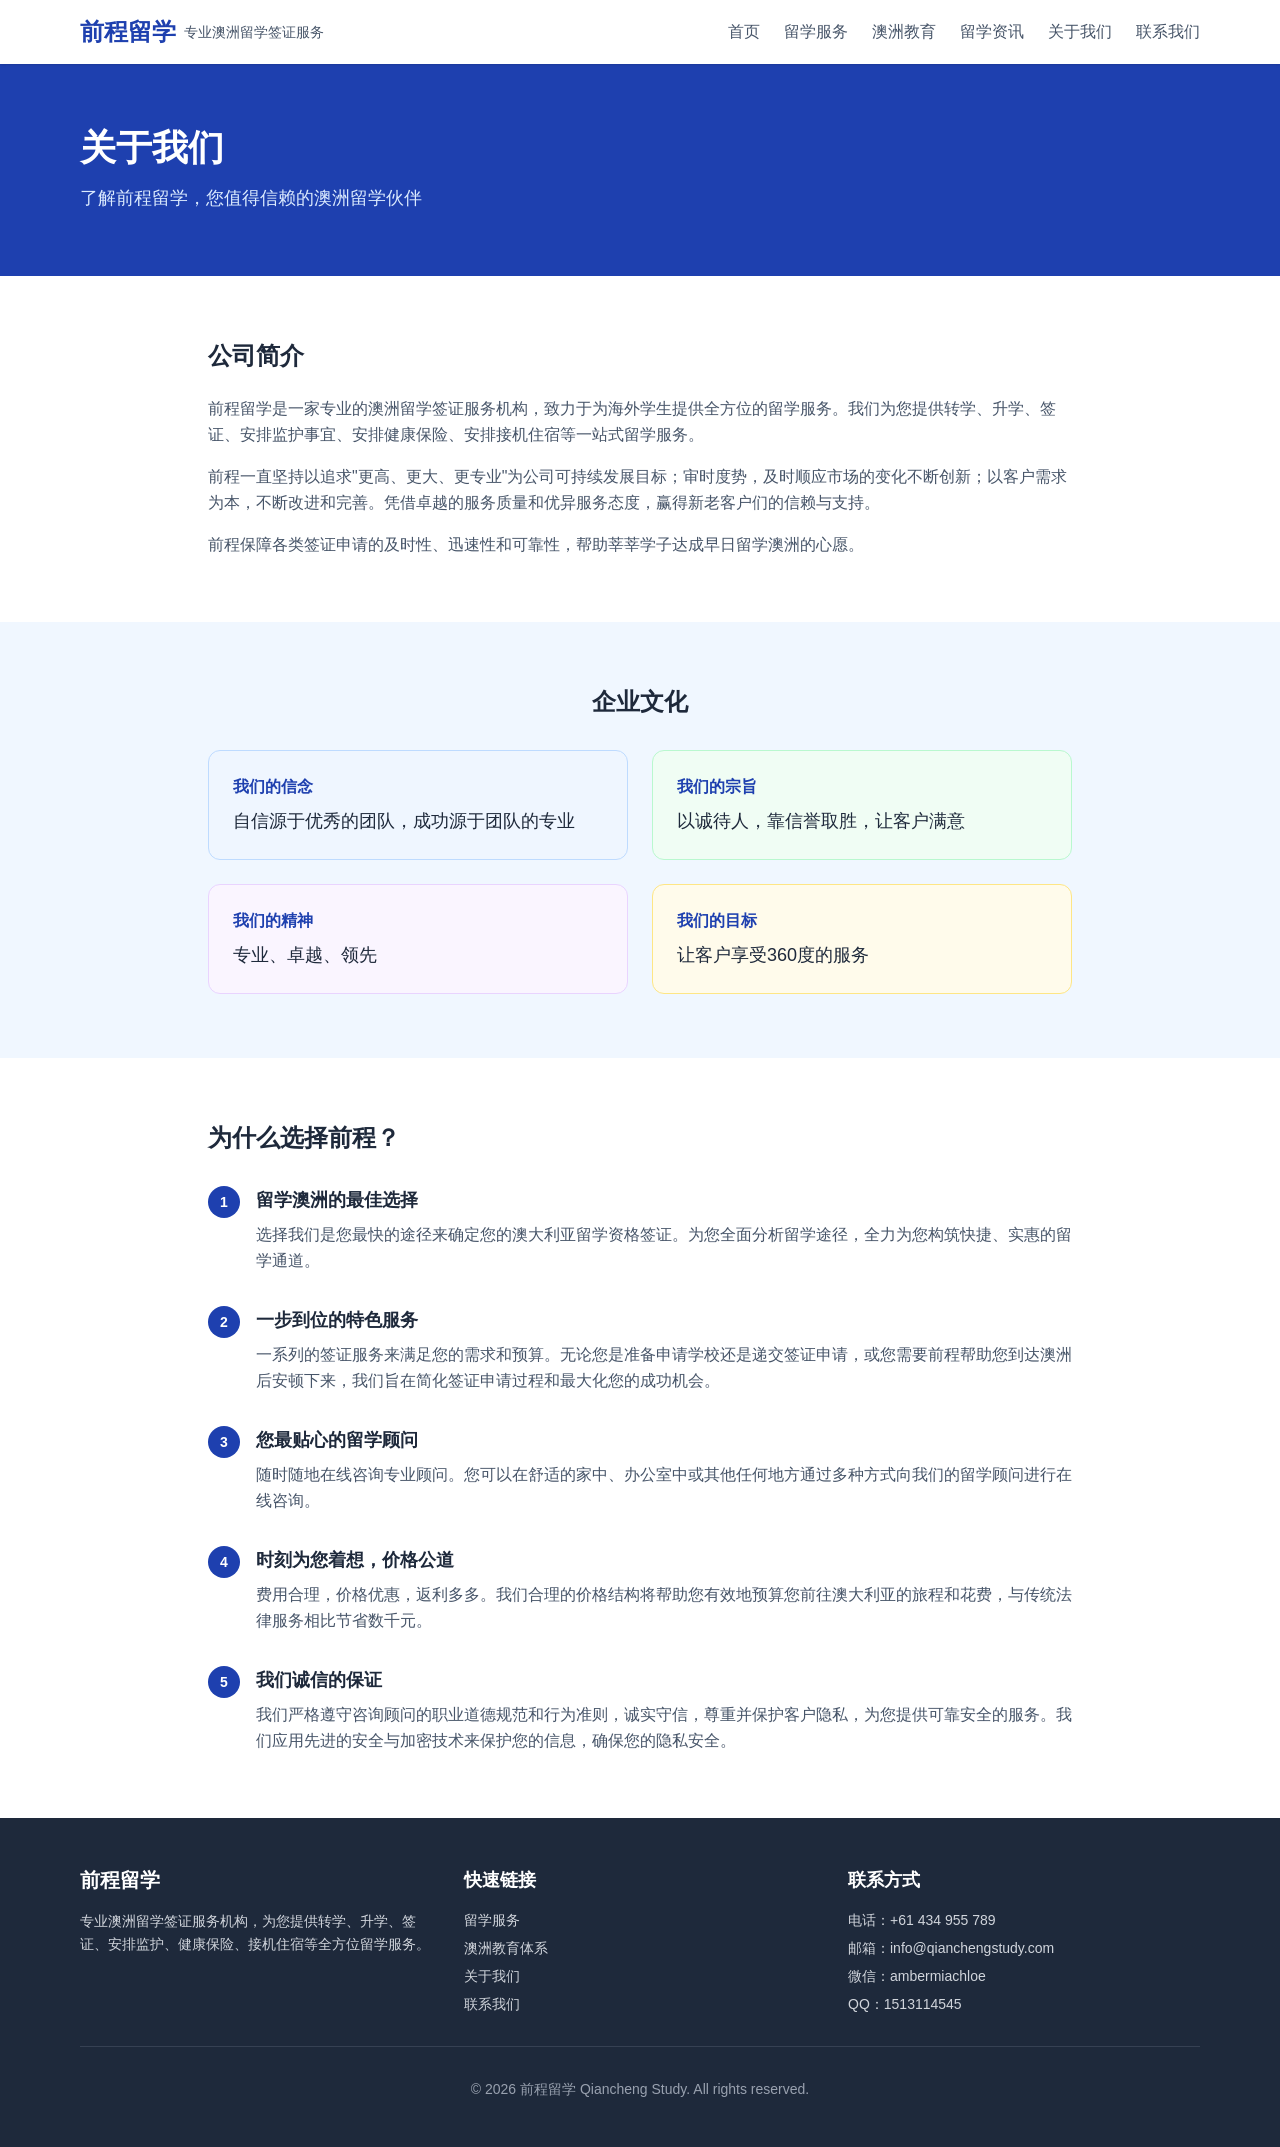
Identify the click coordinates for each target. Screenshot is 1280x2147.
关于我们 (1080, 31)
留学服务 (816, 31)
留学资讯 (992, 31)
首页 (744, 31)
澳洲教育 (904, 31)
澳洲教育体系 (506, 1948)
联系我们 (1168, 31)
